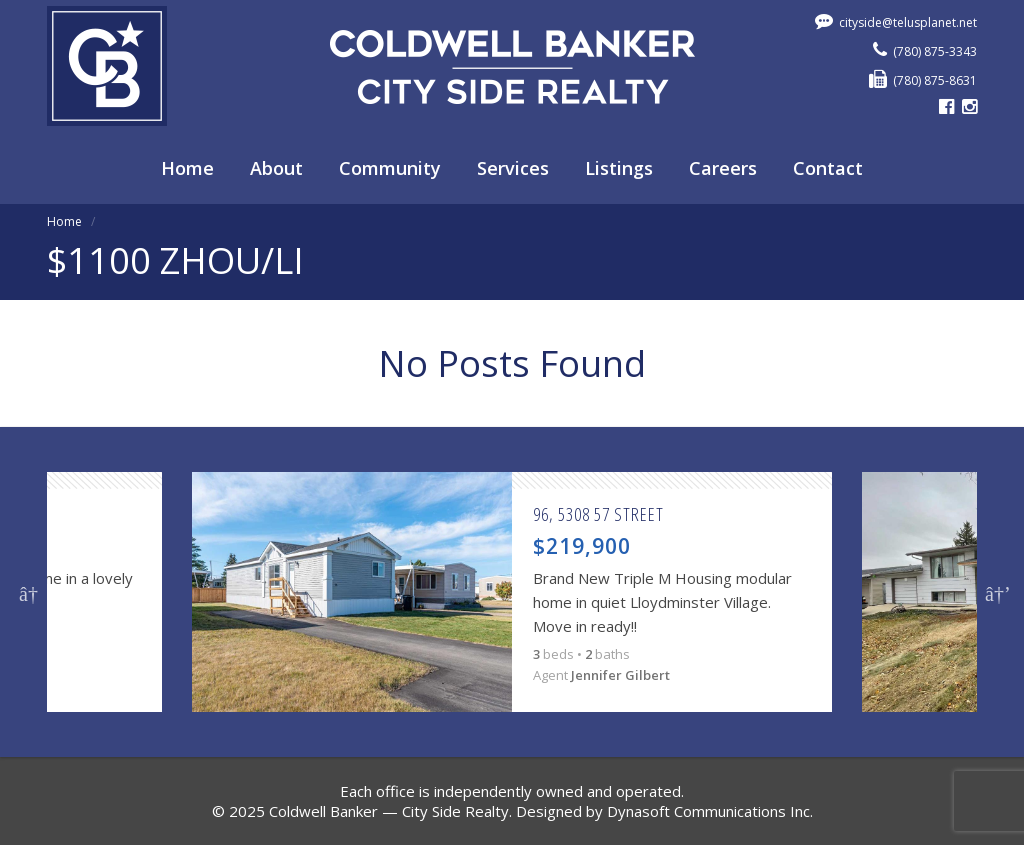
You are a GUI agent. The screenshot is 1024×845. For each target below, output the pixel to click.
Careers (723, 168)
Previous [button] (29, 592)
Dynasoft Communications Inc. (710, 811)
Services (513, 168)
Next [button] (995, 592)
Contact (828, 168)
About (276, 168)
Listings (619, 168)
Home (187, 168)
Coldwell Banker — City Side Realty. (390, 811)
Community (390, 168)
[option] (512, 592)
